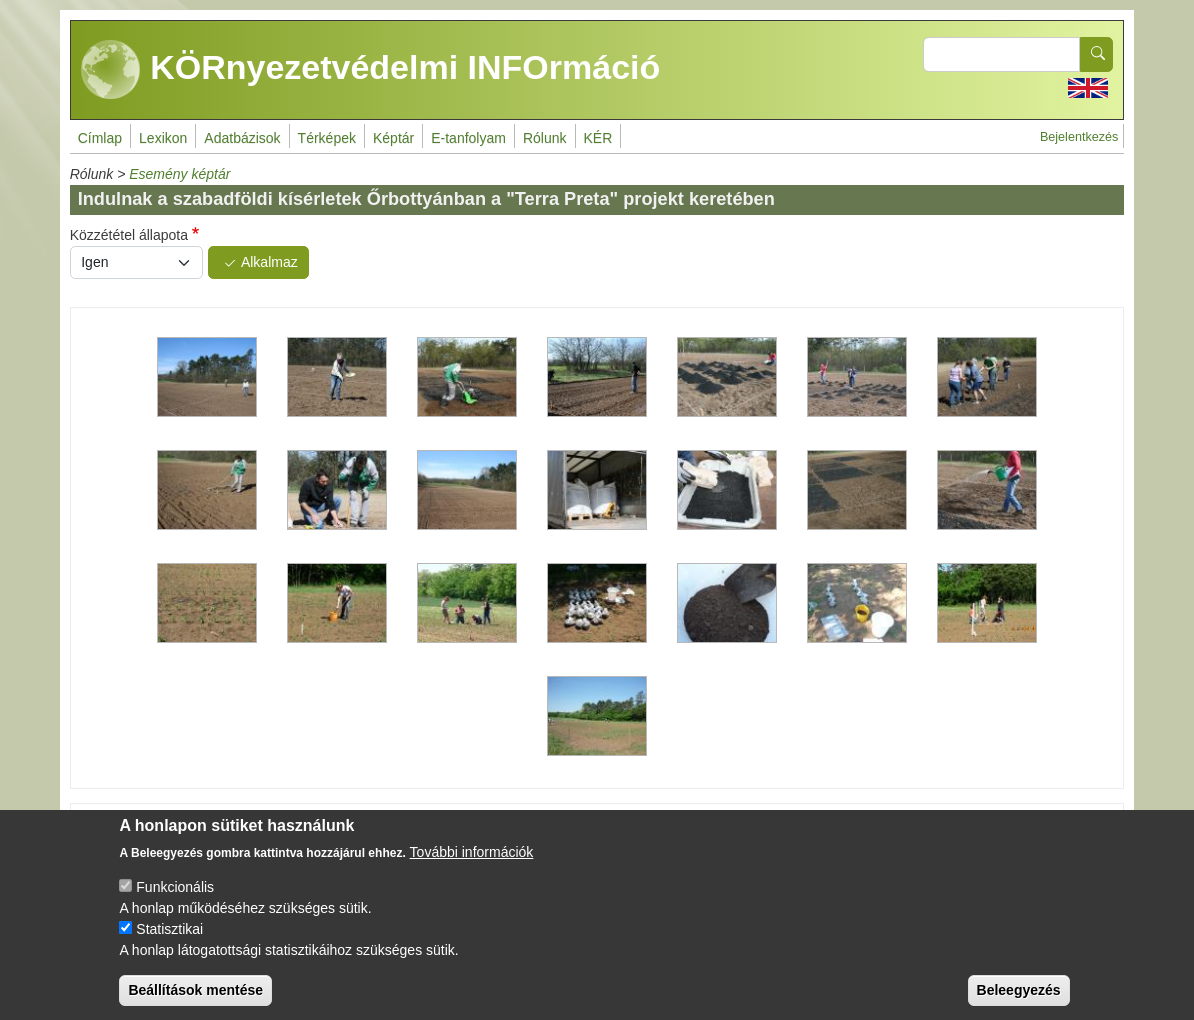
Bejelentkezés (1079, 137)
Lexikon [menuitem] (163, 138)
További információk (472, 859)
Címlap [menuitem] (100, 138)
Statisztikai (169, 936)
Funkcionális (175, 894)
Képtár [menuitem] (393, 138)
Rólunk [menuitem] (545, 138)
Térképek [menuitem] (327, 138)
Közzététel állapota (129, 235)
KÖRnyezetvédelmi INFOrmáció (371, 70)
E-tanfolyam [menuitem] (468, 138)
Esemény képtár (179, 174)
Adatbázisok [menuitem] (242, 138)
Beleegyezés (1019, 997)
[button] (207, 378)
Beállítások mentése (195, 997)
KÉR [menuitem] (598, 138)
